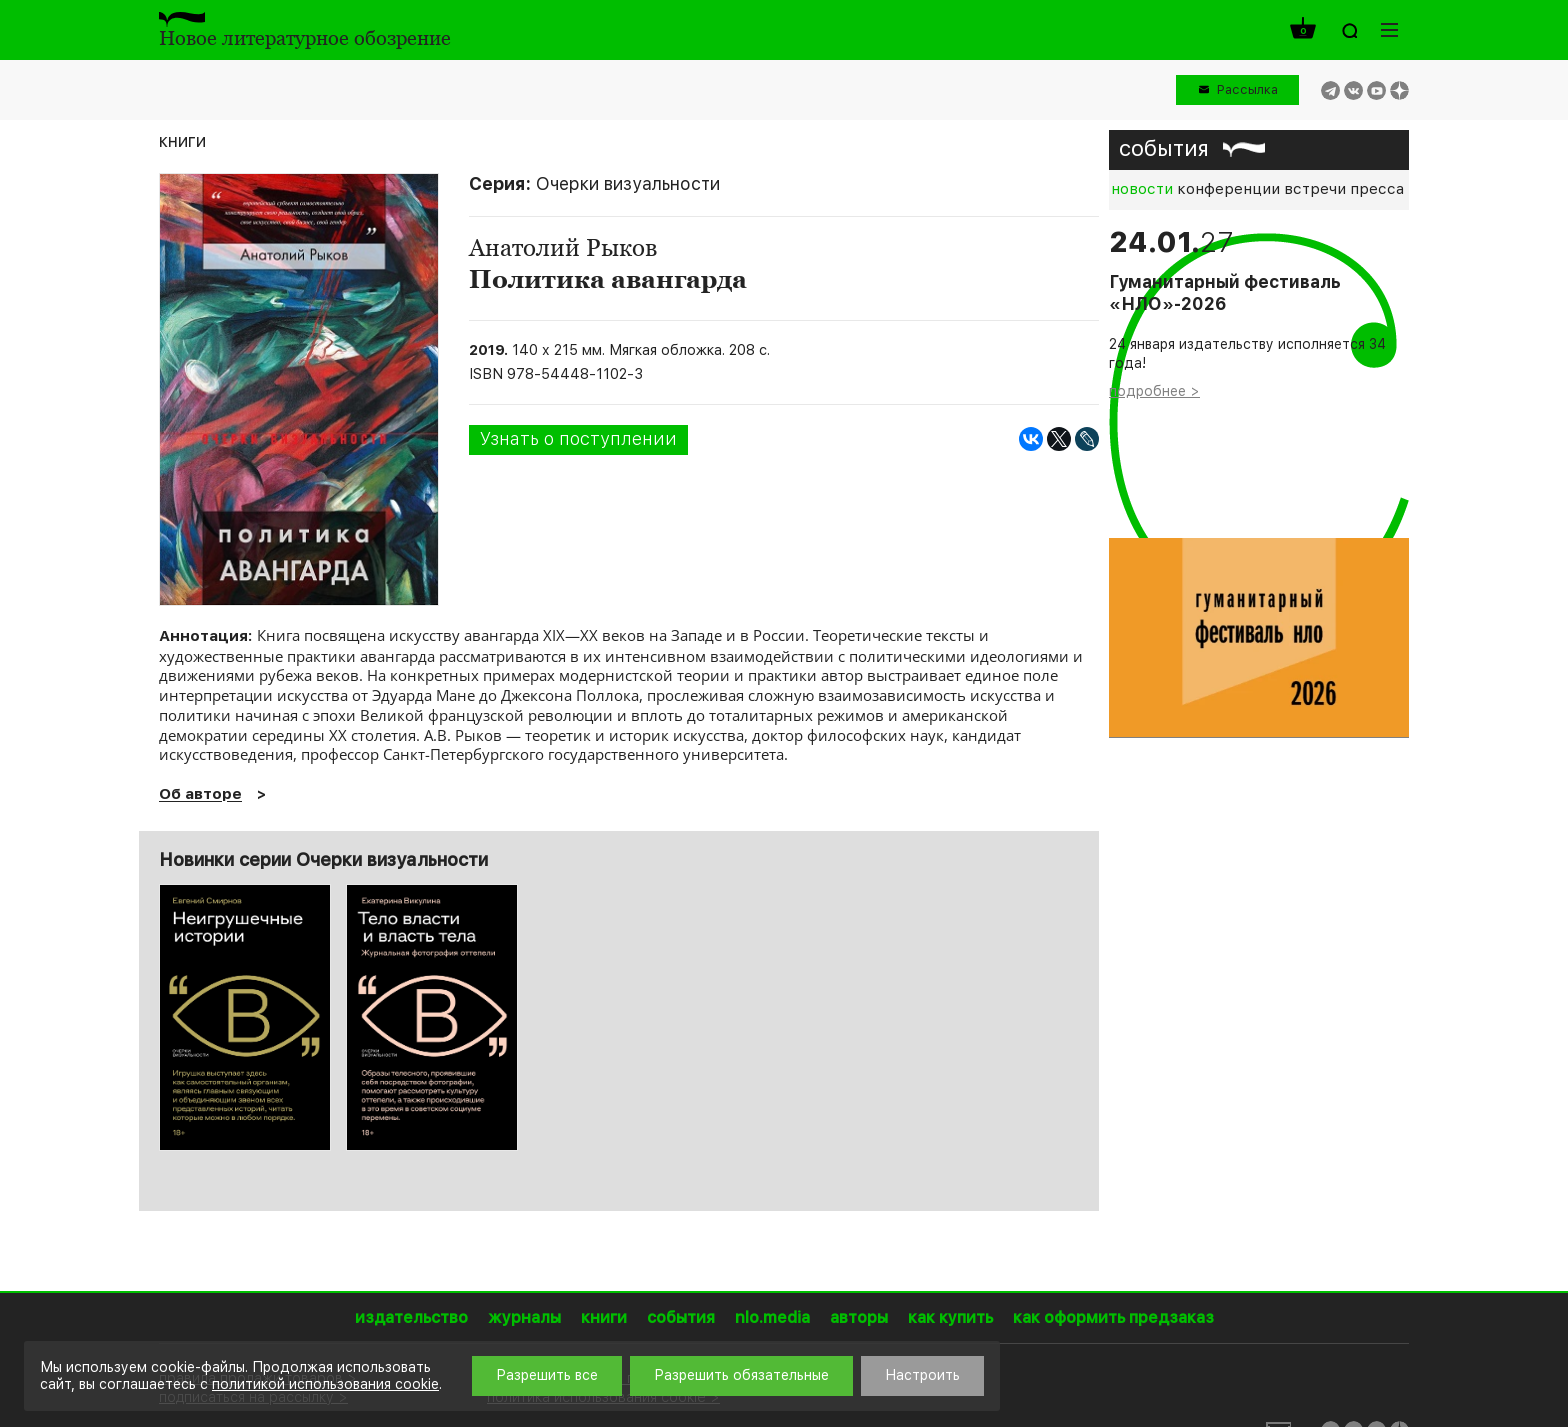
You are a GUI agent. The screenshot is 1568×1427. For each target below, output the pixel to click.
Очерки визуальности (628, 183)
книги (182, 140)
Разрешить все (547, 1375)
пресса (1377, 189)
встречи (1315, 189)
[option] (245, 1017)
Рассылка (1247, 89)
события (1164, 148)
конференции (1228, 189)
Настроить (922, 1375)
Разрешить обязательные (741, 1375)
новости (1142, 189)
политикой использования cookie (325, 1384)
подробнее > (1154, 391)
